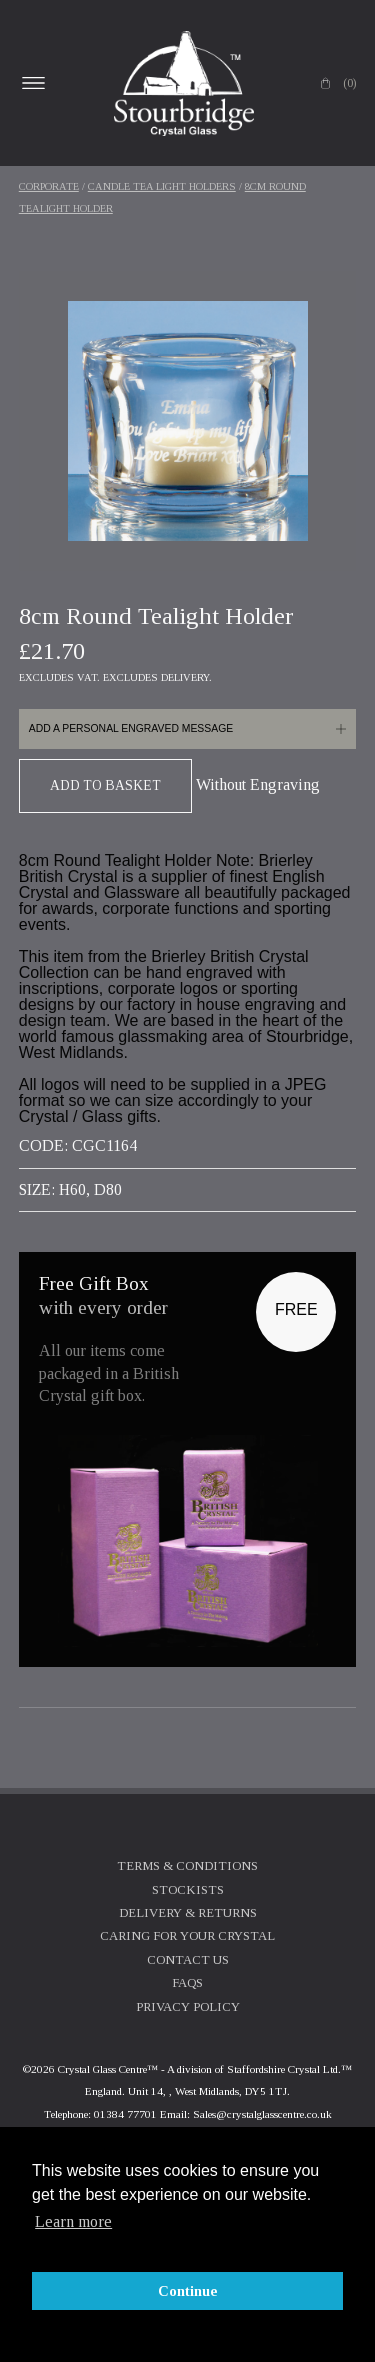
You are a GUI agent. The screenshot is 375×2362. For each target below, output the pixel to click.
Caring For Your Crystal (187, 1936)
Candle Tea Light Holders (162, 186)
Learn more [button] (73, 2221)
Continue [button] (188, 2291)
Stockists (188, 1890)
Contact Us (188, 1960)
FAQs (187, 1983)
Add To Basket (105, 785)
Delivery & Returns (188, 1913)
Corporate (49, 186)
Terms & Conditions (187, 1866)
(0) (349, 83)
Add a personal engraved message (131, 728)
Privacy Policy (188, 2007)
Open (34, 83)
